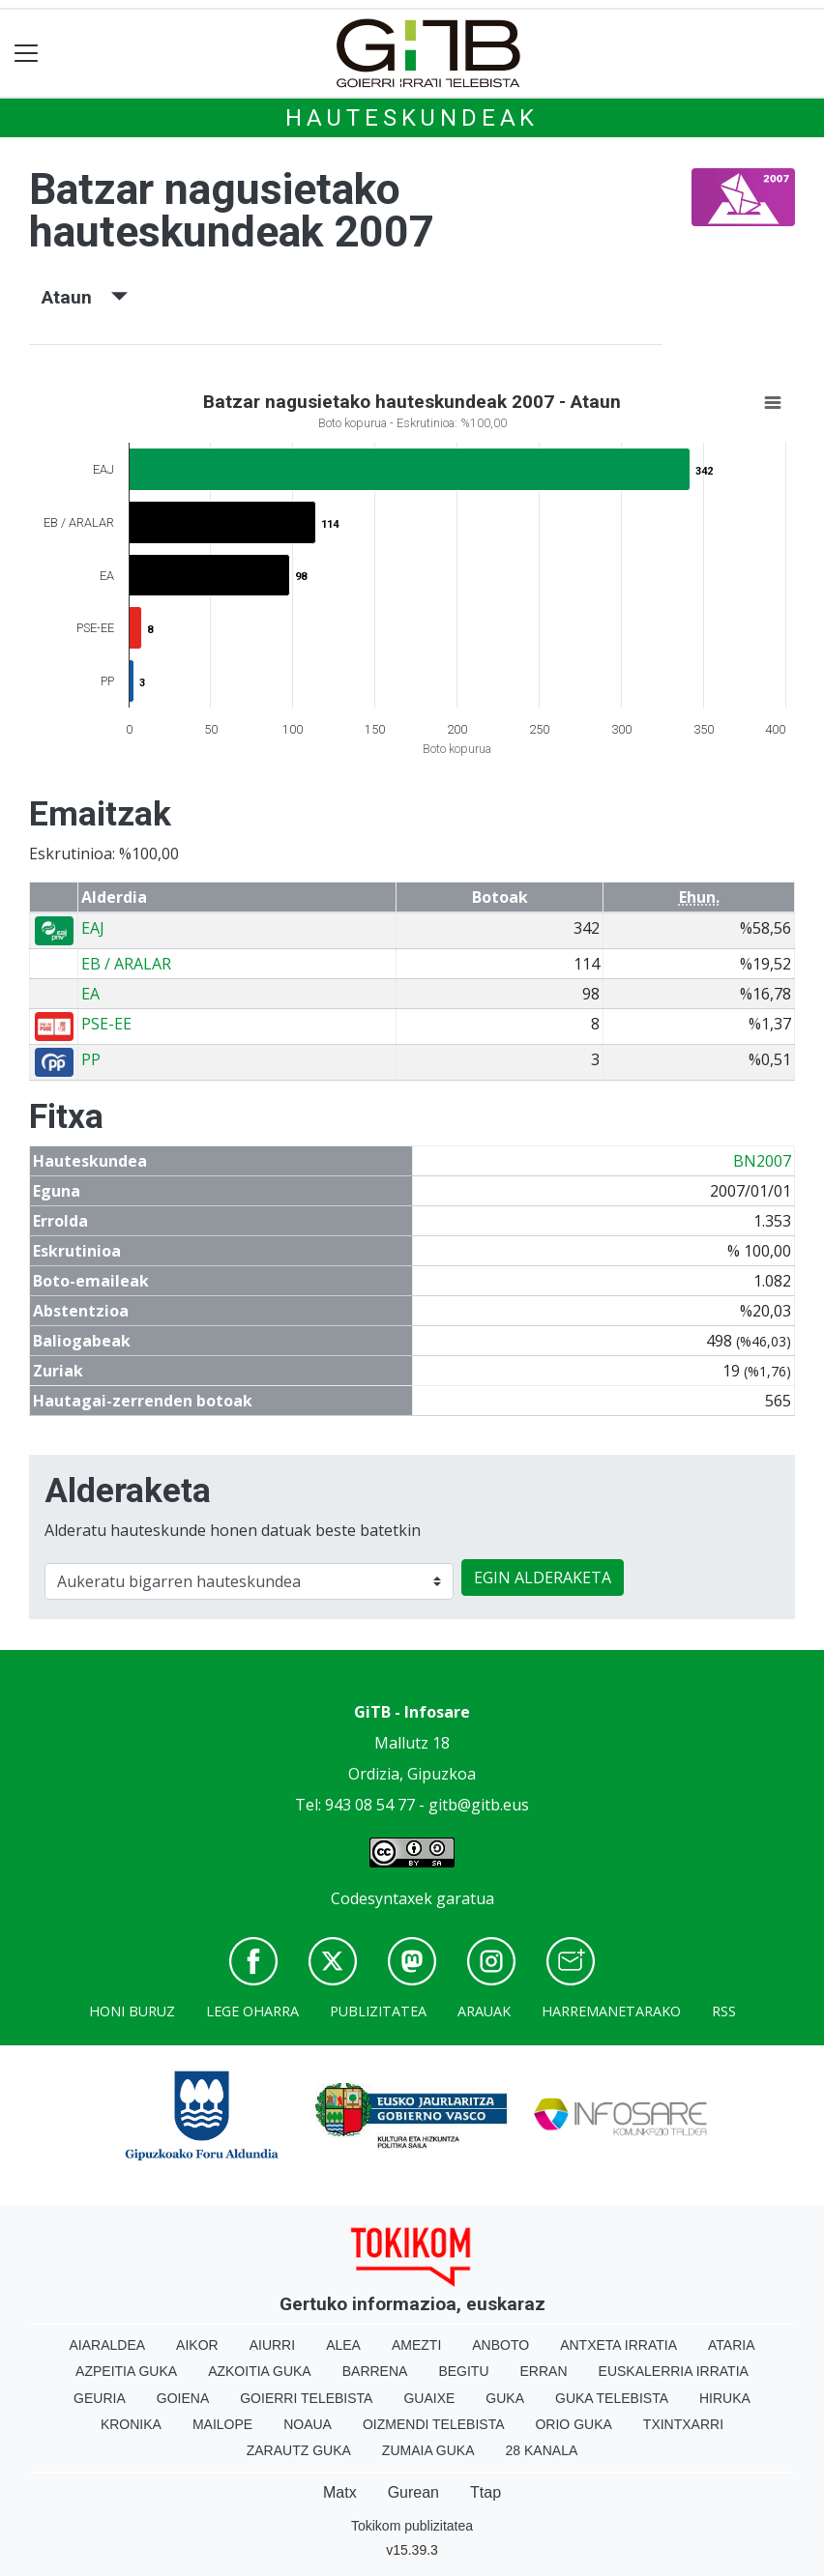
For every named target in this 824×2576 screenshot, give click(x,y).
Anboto (500, 2345)
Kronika (131, 2424)
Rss (724, 2011)
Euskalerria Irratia (674, 2371)
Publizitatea (378, 2011)
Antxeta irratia (618, 2345)
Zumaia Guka (428, 2450)
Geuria (100, 2398)
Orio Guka (573, 2424)
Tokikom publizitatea (412, 2525)
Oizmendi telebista (434, 2424)
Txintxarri (683, 2424)
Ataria (731, 2345)
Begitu (463, 2371)
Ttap (485, 2492)
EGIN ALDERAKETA (542, 1577)
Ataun (85, 297)
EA (90, 993)
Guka (505, 2398)
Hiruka (724, 2398)
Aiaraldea (108, 2345)
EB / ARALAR (126, 963)
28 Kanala (542, 2450)
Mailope (222, 2424)
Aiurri (272, 2345)
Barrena (375, 2371)
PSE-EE (106, 1023)
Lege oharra (252, 2011)
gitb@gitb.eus (478, 1804)
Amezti (416, 2345)
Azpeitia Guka (126, 2371)
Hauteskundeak (412, 117)
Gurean (413, 2492)
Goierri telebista (306, 2398)
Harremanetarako (611, 2011)
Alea (343, 2345)
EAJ (92, 928)
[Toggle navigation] (26, 54)
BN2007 (762, 1161)
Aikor (197, 2345)
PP (91, 1059)
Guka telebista (611, 2398)
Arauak (484, 2011)
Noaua (307, 2424)
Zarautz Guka (299, 2450)
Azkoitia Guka (259, 2371)
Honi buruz (132, 2011)
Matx (340, 2492)
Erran (544, 2371)
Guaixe (429, 2398)
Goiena (183, 2398)
